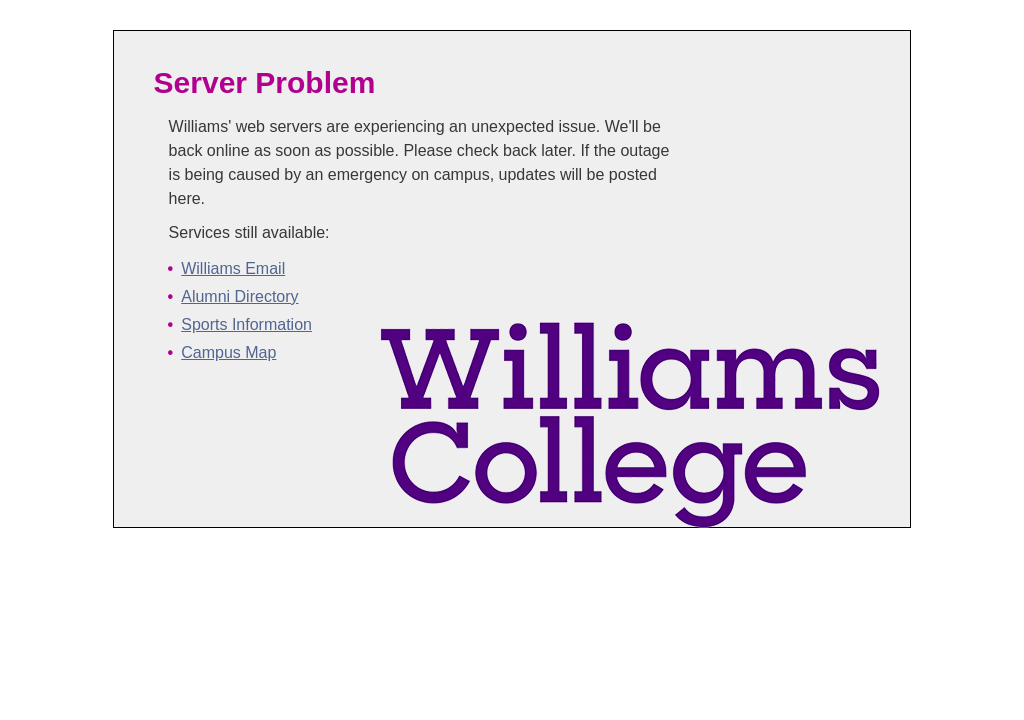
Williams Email (233, 268)
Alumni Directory (239, 296)
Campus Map (228, 352)
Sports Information (246, 324)
